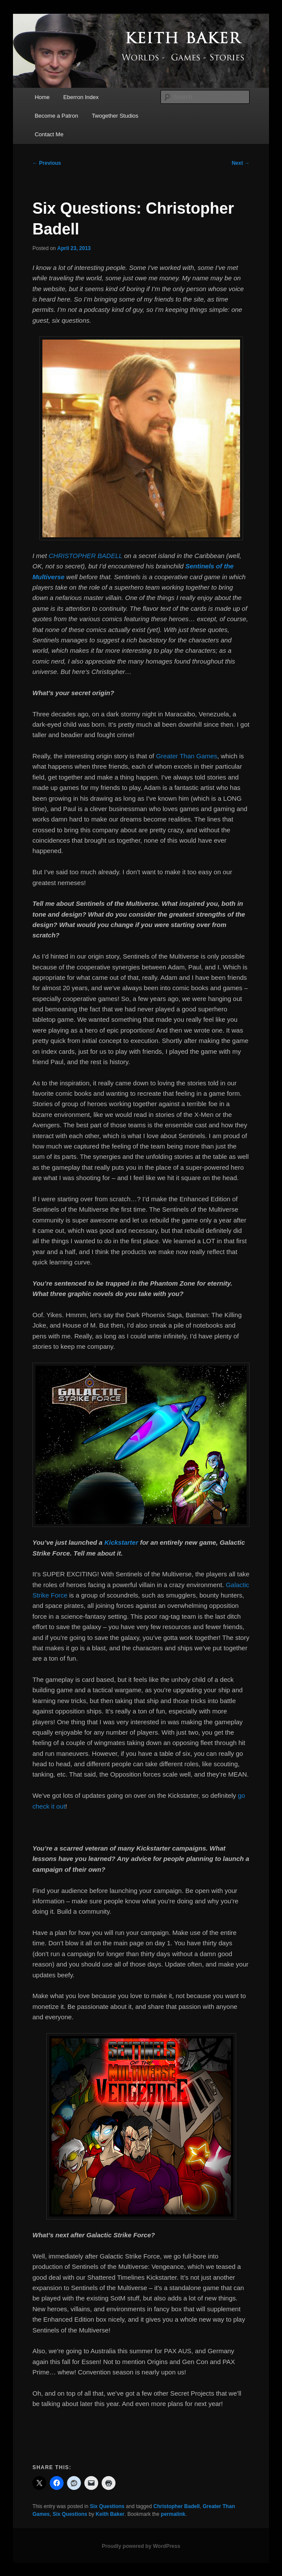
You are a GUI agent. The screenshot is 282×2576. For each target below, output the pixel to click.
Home (42, 97)
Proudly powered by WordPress (141, 2546)
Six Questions (107, 2506)
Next (241, 163)
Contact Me (49, 134)
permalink (173, 2514)
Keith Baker (110, 2514)
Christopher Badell (176, 2506)
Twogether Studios (115, 115)
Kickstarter (121, 1542)
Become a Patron (56, 115)
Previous (46, 163)
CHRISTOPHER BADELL (85, 555)
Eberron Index (81, 97)
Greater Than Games (186, 756)
